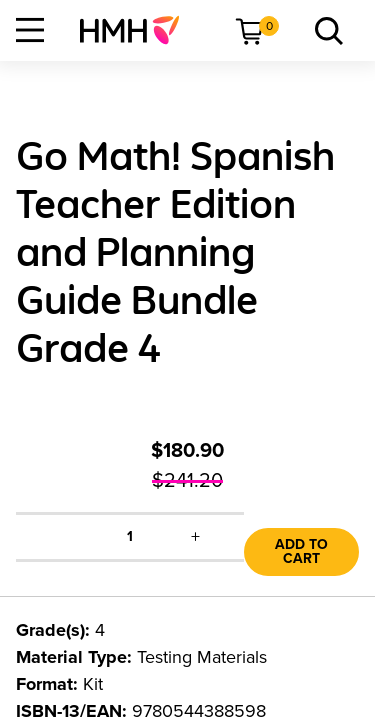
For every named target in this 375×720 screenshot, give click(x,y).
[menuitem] (137, 30)
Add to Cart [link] (301, 551)
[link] (137, 30)
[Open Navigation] (30, 30)
